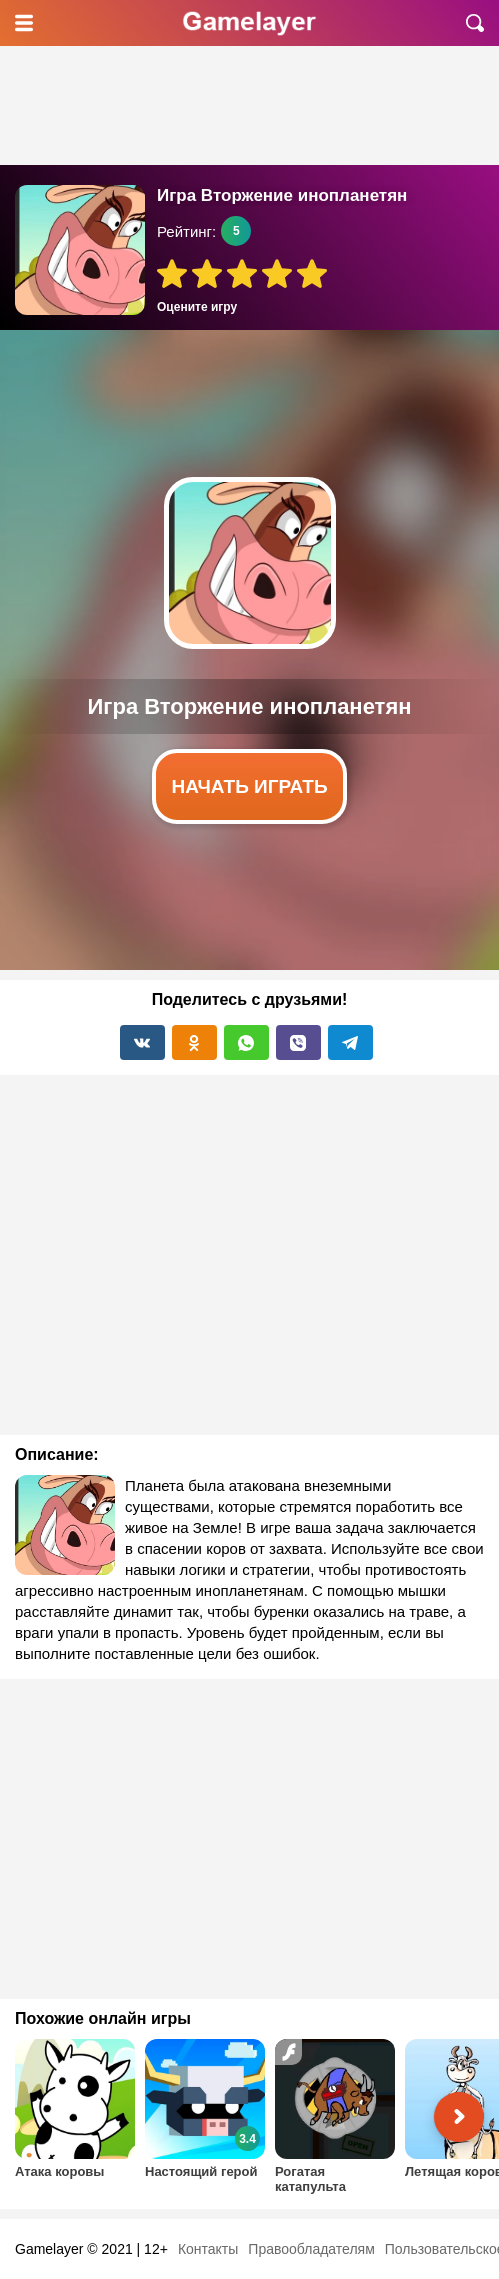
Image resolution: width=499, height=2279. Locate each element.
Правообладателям (311, 2249)
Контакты (208, 2249)
